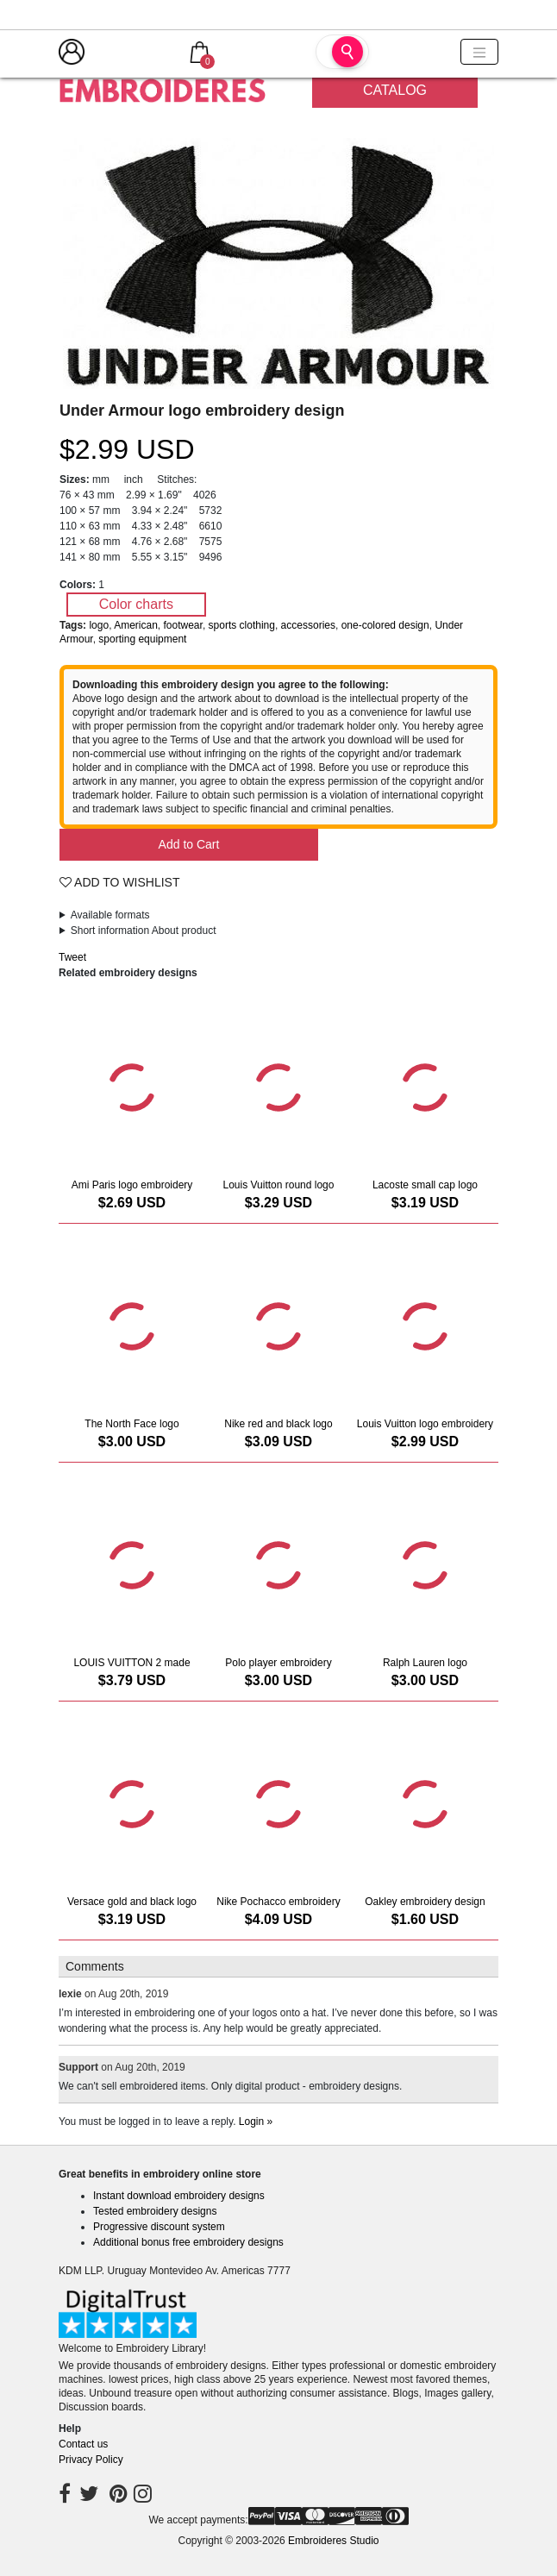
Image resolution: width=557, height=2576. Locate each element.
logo (99, 625)
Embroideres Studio (333, 2541)
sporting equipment (142, 639)
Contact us (83, 2444)
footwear (183, 625)
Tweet (72, 957)
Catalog (395, 90)
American (136, 625)
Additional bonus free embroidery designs (188, 2242)
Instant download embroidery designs (179, 2196)
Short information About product (143, 930)
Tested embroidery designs (154, 2211)
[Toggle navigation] (479, 52)
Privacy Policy (91, 2460)
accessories (308, 625)
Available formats (110, 915)
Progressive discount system (159, 2227)
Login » (255, 2121)
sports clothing (242, 625)
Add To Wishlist (119, 882)
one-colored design (385, 625)
